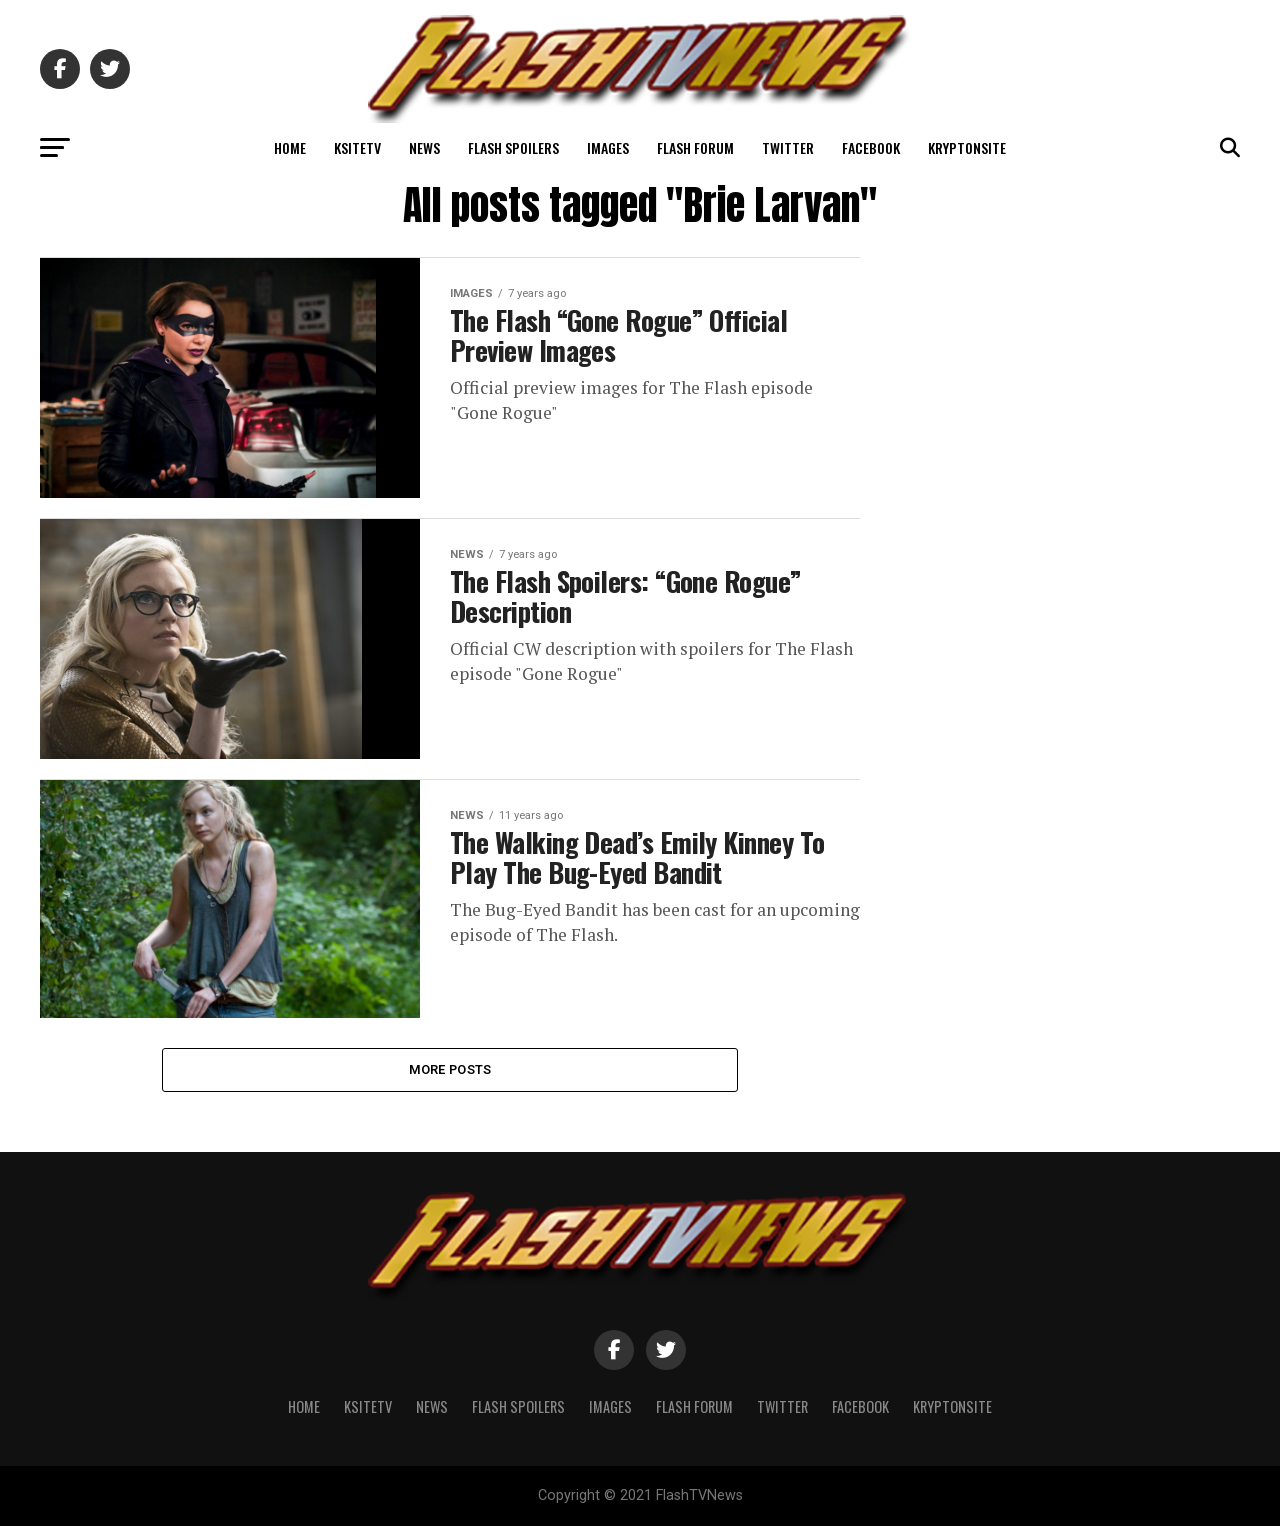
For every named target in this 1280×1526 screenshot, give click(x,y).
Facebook (871, 147)
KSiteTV (357, 147)
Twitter (788, 147)
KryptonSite (967, 147)
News (424, 147)
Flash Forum (695, 147)
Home (290, 147)
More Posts (450, 1069)
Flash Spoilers (513, 147)
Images (608, 147)
